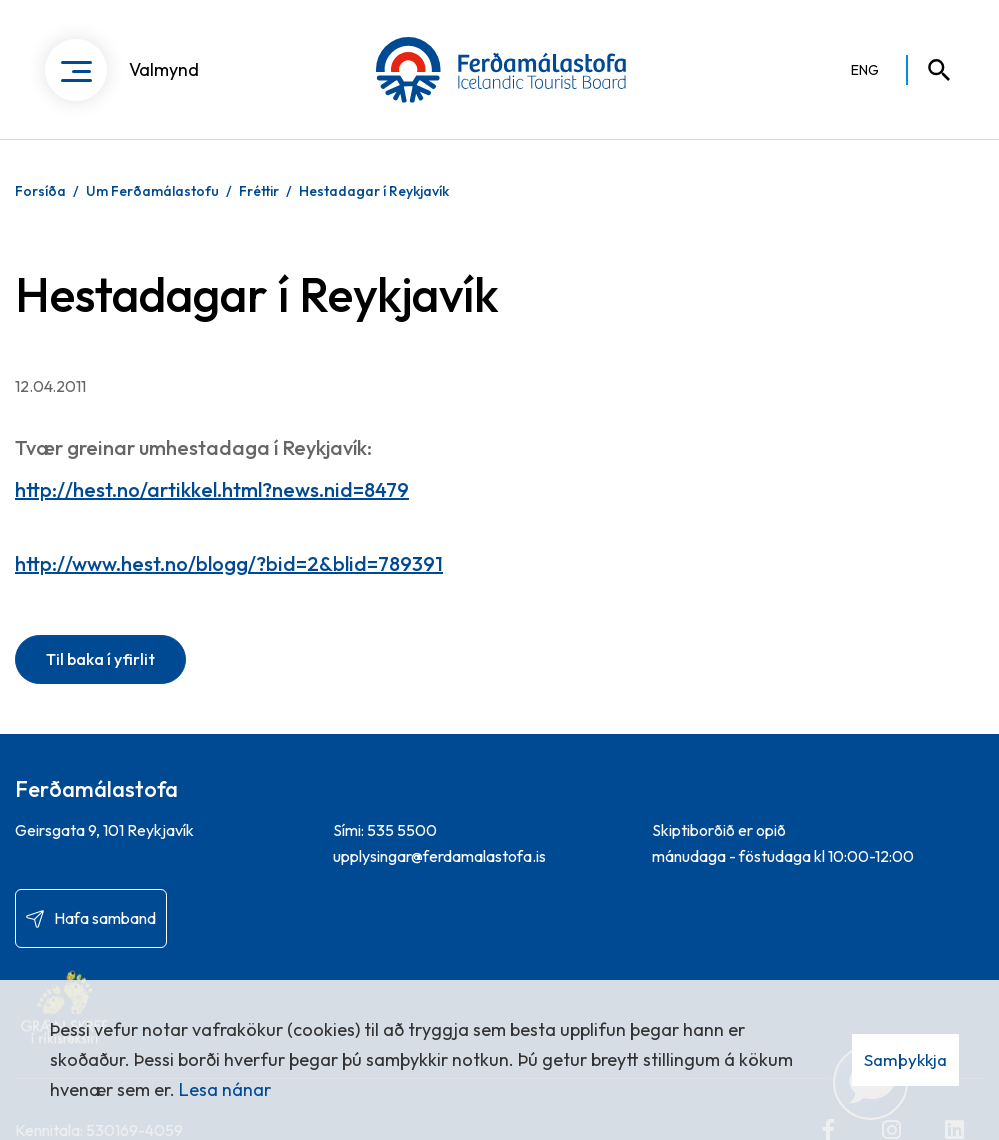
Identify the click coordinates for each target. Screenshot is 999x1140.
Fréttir (259, 191)
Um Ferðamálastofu (152, 191)
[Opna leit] (930, 70)
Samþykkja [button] (905, 1059)
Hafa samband (105, 918)
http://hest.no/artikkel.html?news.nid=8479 (212, 489)
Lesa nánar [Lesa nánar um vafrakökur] (225, 1089)
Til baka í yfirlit (100, 659)
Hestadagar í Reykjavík (374, 191)
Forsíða (40, 191)
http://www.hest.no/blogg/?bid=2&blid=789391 (229, 563)
